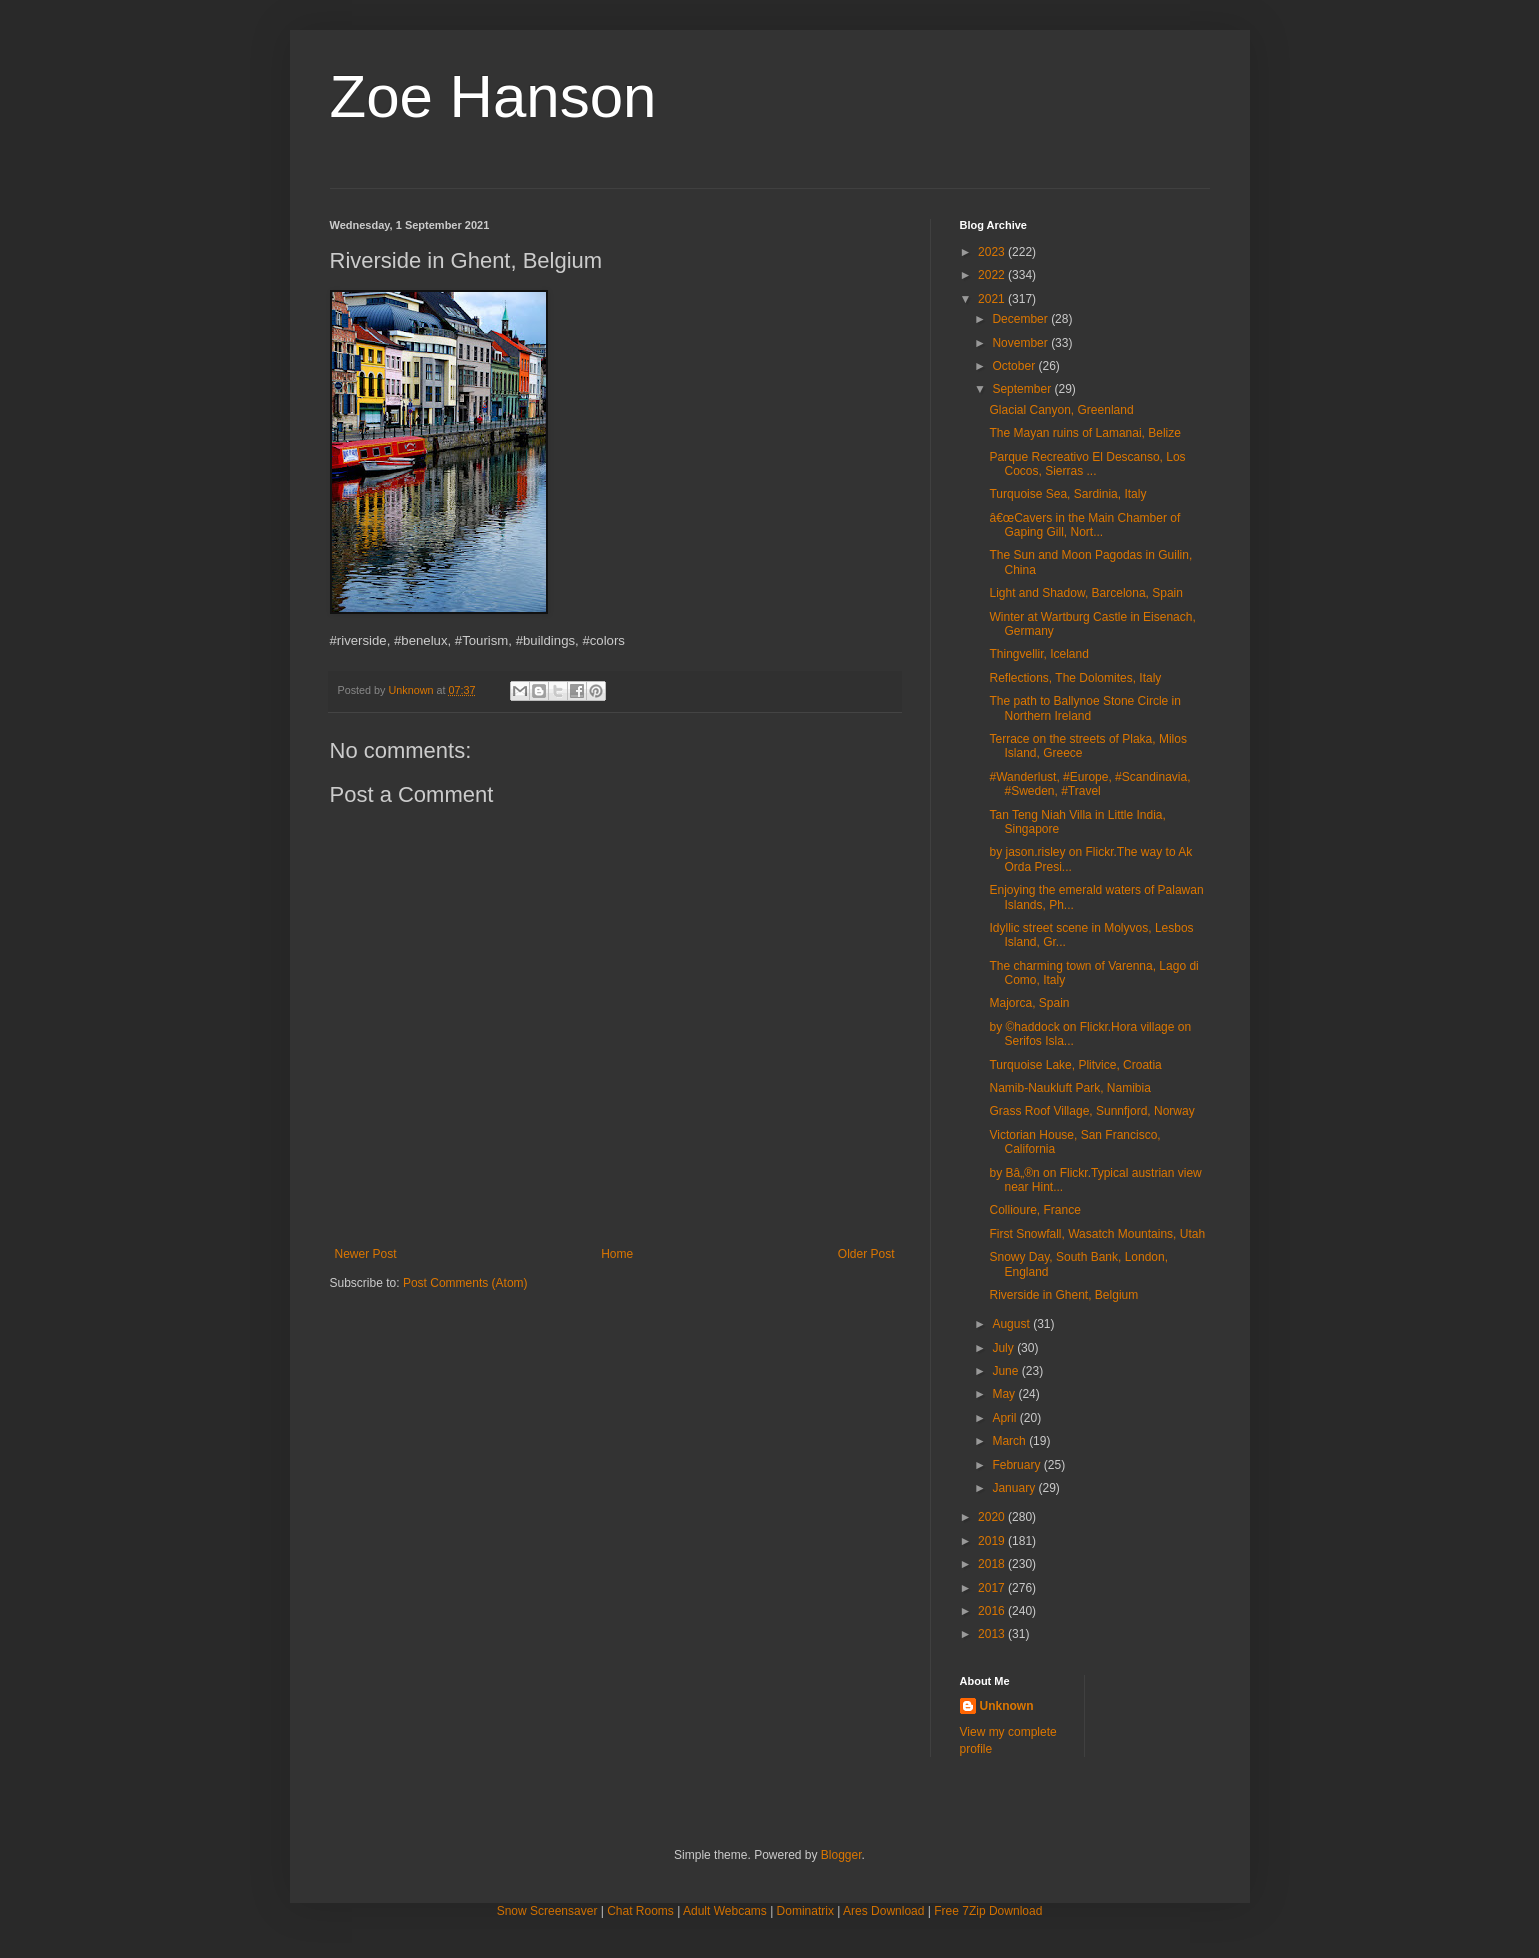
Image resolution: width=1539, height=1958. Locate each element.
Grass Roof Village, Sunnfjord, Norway (1091, 1111)
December (1021, 319)
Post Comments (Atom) (465, 1283)
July (1004, 1348)
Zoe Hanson (493, 96)
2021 (993, 299)
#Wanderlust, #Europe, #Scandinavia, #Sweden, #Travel (1089, 784)
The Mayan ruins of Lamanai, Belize (1084, 433)
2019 (993, 1541)
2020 (993, 1517)
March (1010, 1441)
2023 (993, 252)
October (1015, 366)
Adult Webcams (725, 1911)
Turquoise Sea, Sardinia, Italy (1067, 494)
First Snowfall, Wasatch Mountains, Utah (1097, 1234)
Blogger (841, 1855)
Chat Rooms (640, 1911)
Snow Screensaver (547, 1911)
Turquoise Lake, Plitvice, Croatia (1075, 1065)
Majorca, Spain (1029, 1003)
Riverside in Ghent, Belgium (1063, 1295)
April (1005, 1418)
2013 (993, 1634)
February (1017, 1465)
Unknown (1007, 1706)
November (1021, 343)
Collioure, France (1034, 1210)
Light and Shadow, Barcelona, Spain (1085, 593)
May (1005, 1394)
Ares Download (883, 1911)
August (1012, 1324)
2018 (993, 1564)
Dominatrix (805, 1911)
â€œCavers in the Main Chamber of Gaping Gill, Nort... (1084, 525)
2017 (993, 1588)
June (1006, 1371)
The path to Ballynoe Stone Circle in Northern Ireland (1084, 708)
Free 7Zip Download (988, 1911)
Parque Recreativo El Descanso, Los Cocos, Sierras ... (1087, 464)
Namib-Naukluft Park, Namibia (1069, 1088)
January (1015, 1488)
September (1023, 389)
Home (617, 1254)
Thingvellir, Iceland (1038, 654)
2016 (993, 1611)
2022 (993, 275)
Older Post (866, 1254)
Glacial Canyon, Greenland (1061, 410)
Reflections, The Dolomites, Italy (1075, 678)
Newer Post (366, 1254)
